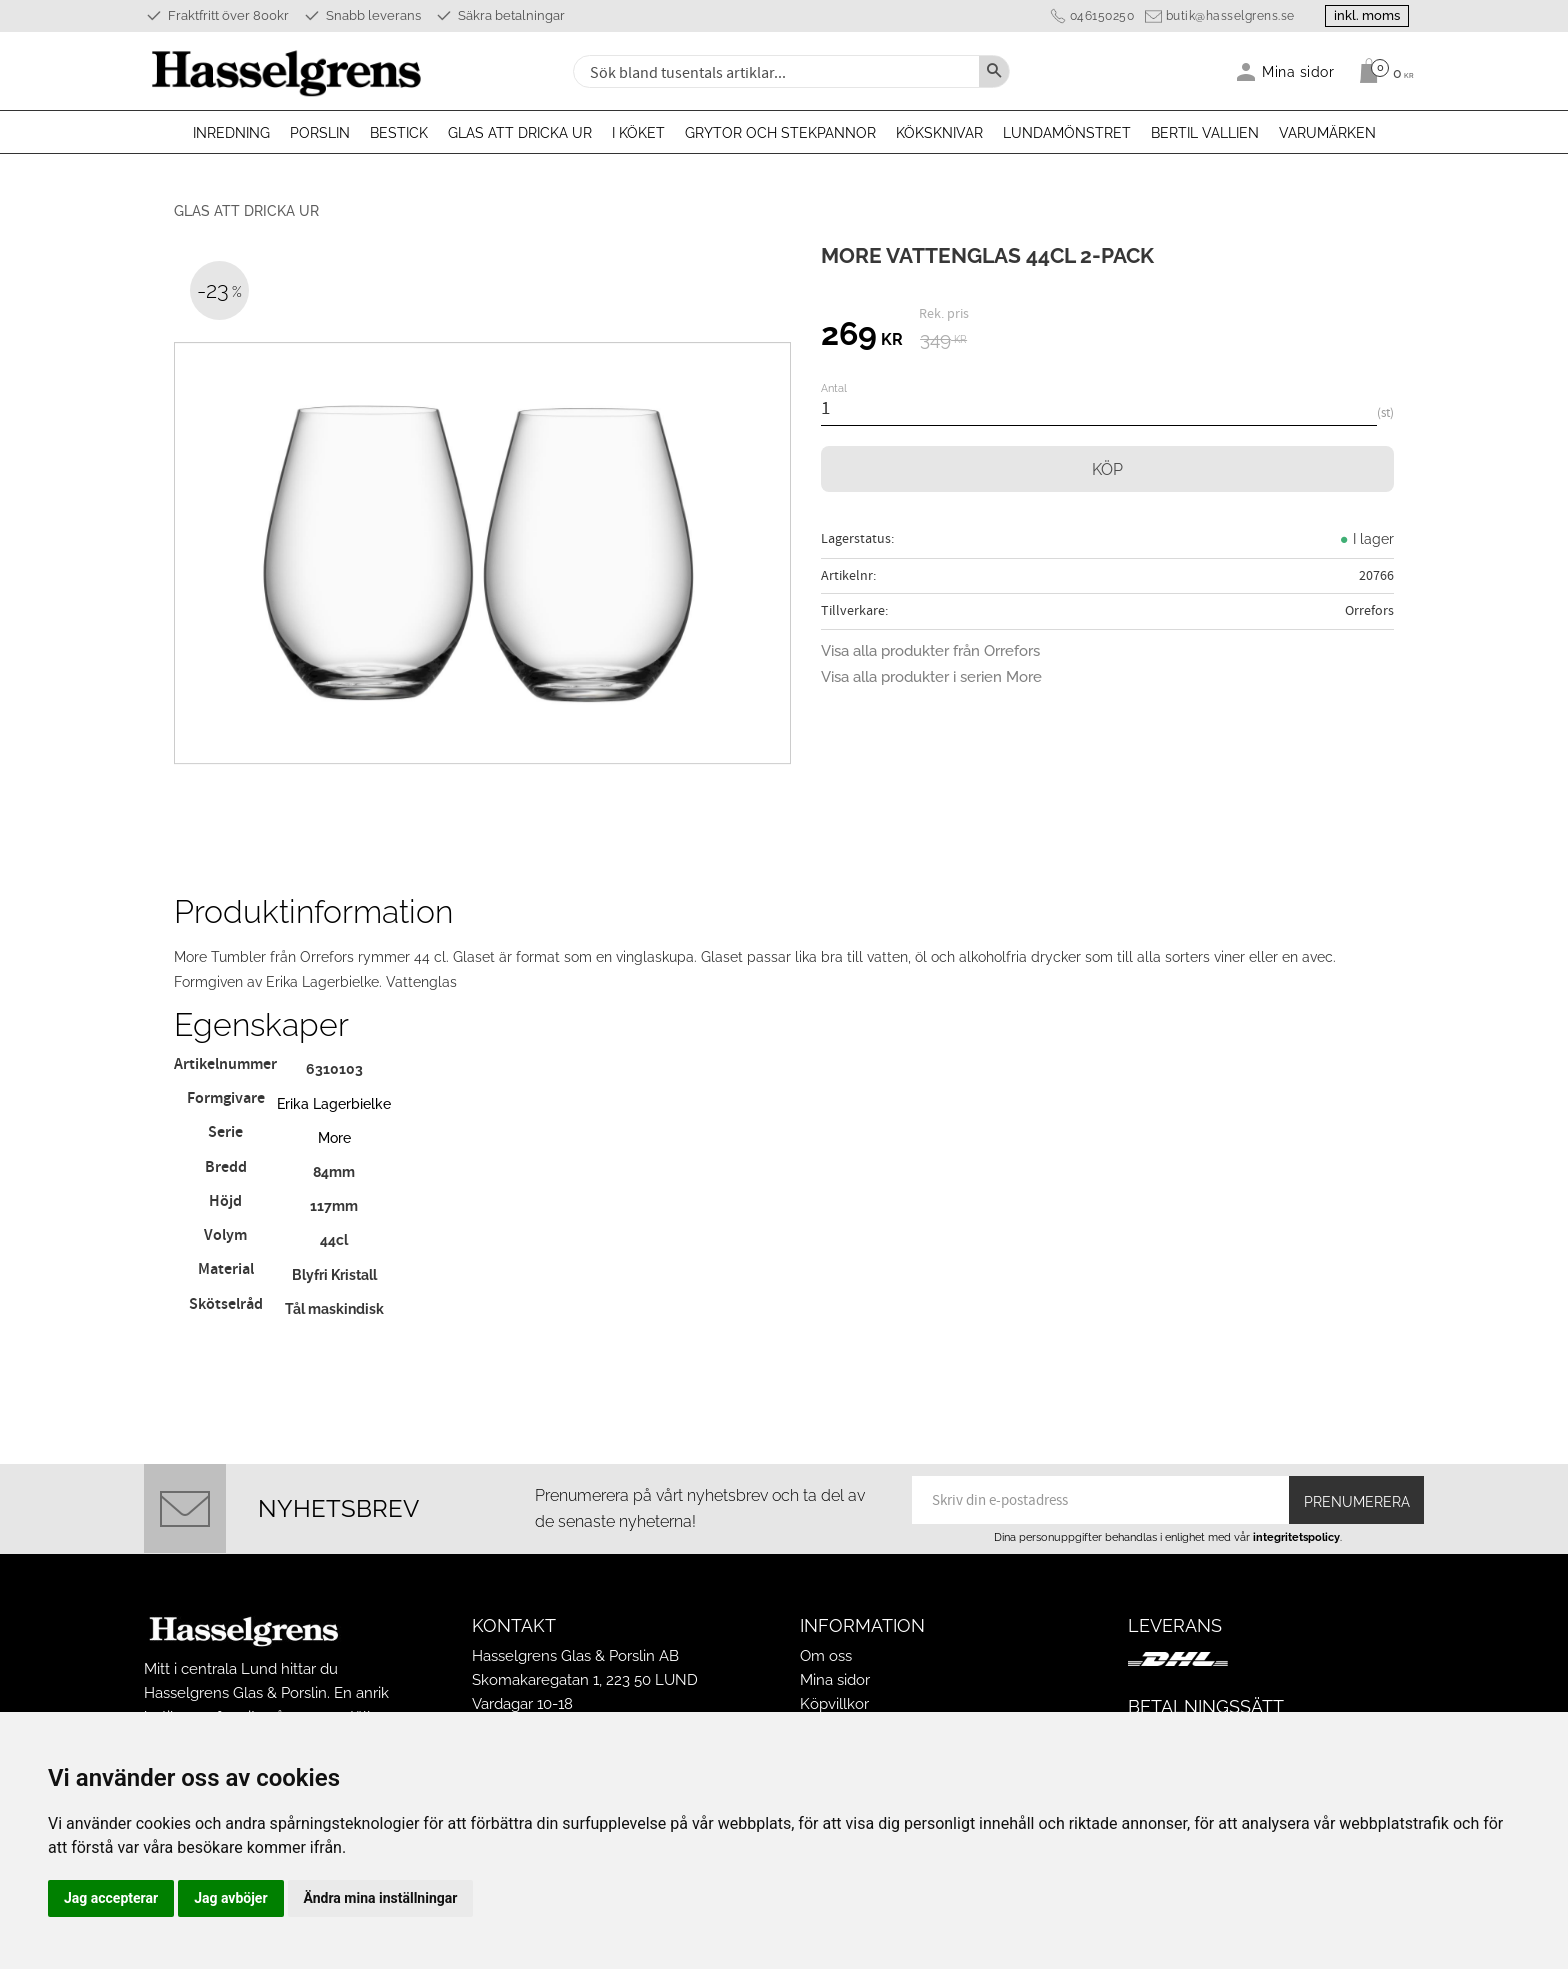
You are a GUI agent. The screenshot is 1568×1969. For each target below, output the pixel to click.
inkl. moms (1366, 15)
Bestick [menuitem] (399, 133)
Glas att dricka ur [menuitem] (520, 133)
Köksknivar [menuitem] (939, 133)
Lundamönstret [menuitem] (1067, 133)
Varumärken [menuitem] (1327, 133)
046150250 (1100, 16)
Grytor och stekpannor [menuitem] (780, 133)
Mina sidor (835, 1680)
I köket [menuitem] (638, 133)
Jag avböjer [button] (230, 1898)
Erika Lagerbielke (334, 1103)
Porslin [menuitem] (320, 133)
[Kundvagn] (1381, 71)
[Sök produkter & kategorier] (774, 71)
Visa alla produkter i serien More (931, 677)
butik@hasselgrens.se (1228, 16)
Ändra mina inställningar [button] (381, 1898)
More (334, 1137)
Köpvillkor (834, 1704)
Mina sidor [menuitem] (1298, 71)
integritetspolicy (1296, 1537)
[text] (862, 337)
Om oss (826, 1656)
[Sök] (994, 71)
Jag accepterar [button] (111, 1898)
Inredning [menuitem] (231, 133)
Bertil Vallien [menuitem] (1205, 133)
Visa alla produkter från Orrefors (930, 651)
